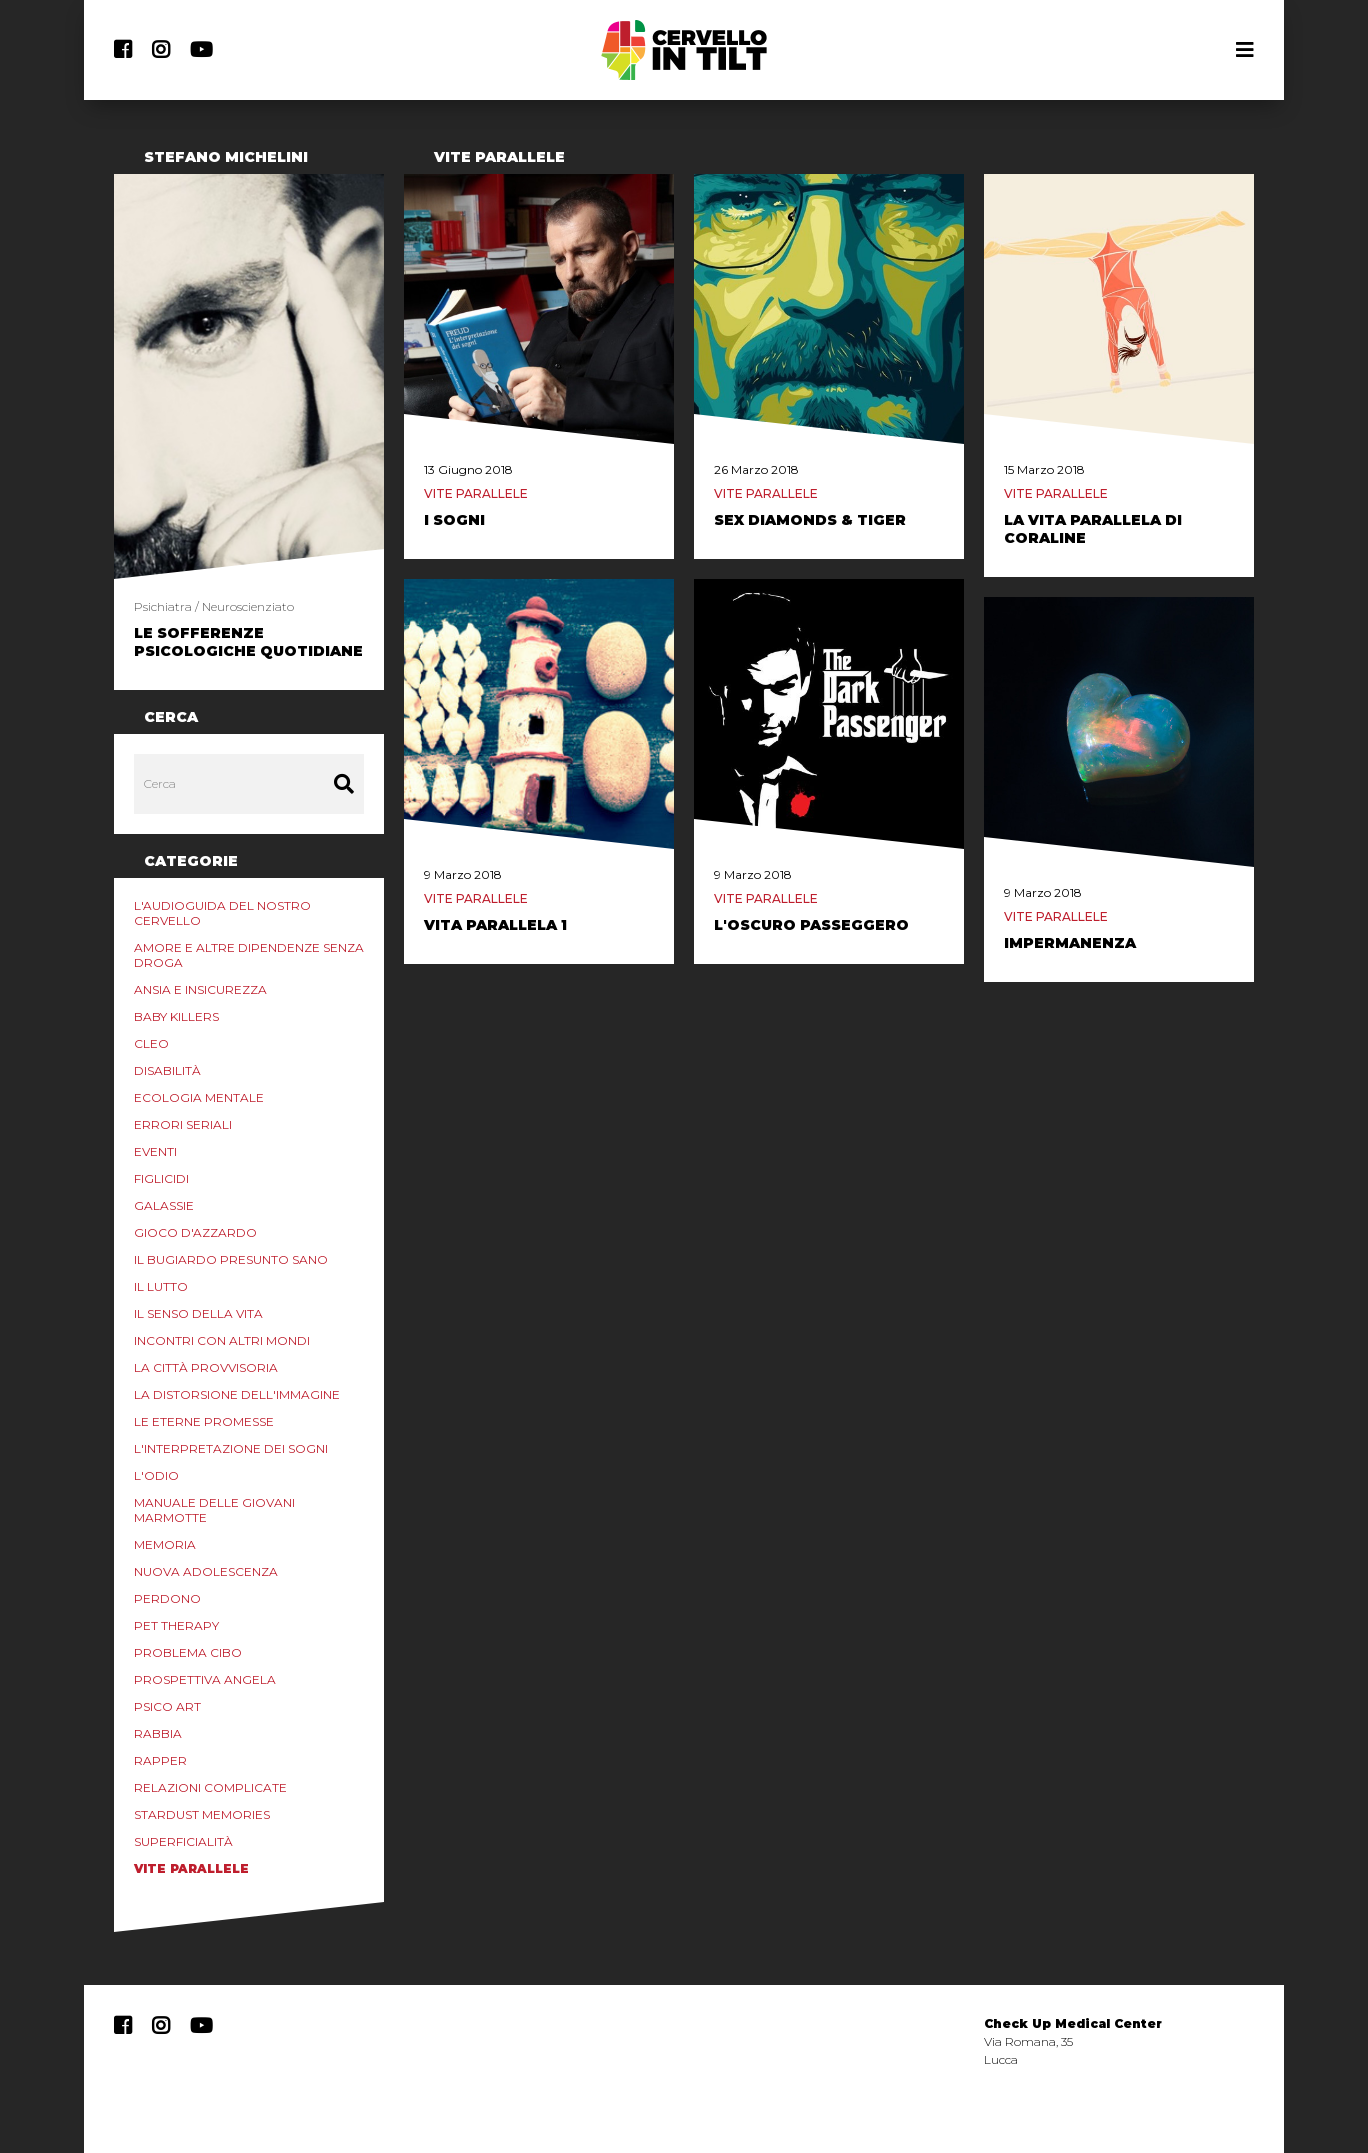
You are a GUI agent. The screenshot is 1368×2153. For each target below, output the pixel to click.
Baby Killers (176, 1016)
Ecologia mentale (199, 1097)
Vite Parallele (191, 1868)
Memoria (165, 1544)
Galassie (164, 1205)
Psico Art (167, 1706)
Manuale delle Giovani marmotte (214, 1510)
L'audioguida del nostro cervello (222, 913)
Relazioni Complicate (210, 1787)
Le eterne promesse (204, 1421)
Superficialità (183, 1841)
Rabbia (158, 1733)
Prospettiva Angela (205, 1679)
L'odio (156, 1475)
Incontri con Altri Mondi (222, 1340)
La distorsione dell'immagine (237, 1394)
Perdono (167, 1598)
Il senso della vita (198, 1313)
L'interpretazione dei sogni (231, 1448)
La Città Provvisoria (206, 1367)
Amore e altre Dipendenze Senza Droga (249, 955)
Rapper (160, 1760)
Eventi (155, 1151)
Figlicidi (161, 1178)
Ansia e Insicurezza (200, 989)
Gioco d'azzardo (195, 1232)
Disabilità (167, 1070)
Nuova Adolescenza (206, 1571)
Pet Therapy (176, 1625)
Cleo (151, 1043)
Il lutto (161, 1286)
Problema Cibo (188, 1652)
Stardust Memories (202, 1814)
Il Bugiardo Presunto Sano (231, 1259)
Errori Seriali (183, 1124)
